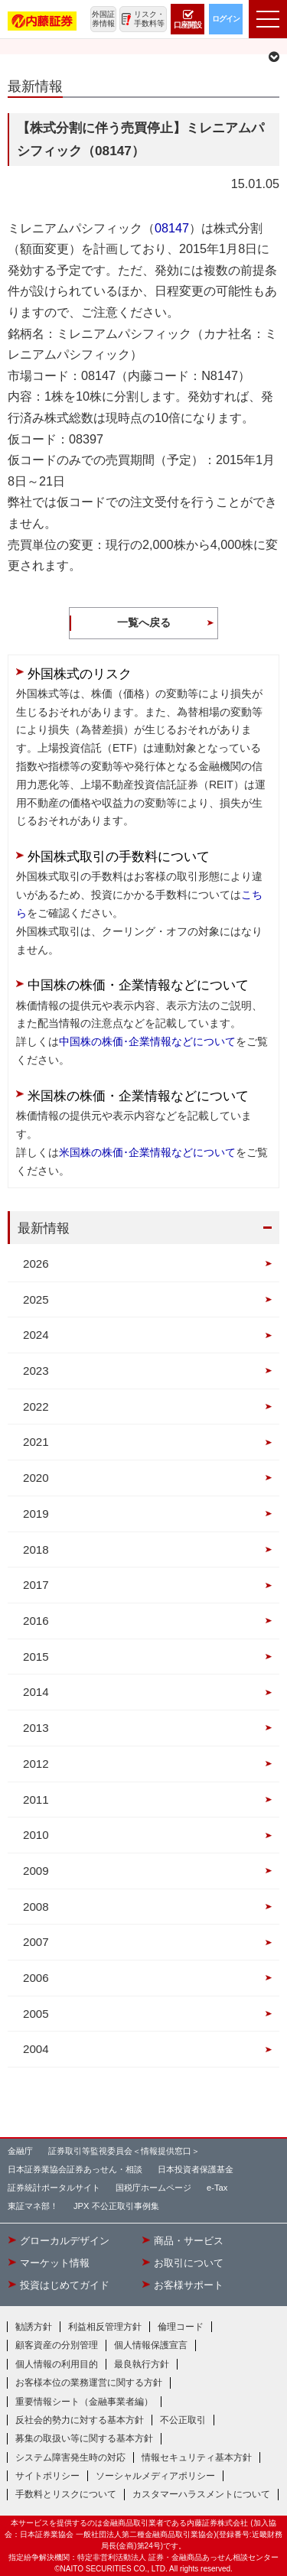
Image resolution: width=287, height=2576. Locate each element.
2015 (36, 1656)
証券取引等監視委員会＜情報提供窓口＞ (124, 2150)
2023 (36, 1370)
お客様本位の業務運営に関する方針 (88, 2382)
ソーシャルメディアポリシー (155, 2475)
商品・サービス (188, 2241)
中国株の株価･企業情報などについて (147, 1041)
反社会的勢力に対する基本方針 (79, 2420)
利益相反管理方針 (105, 2326)
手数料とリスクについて (65, 2494)
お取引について (188, 2263)
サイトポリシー (47, 2475)
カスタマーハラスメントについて (201, 2494)
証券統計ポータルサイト (54, 2187)
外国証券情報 (103, 19)
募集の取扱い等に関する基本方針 (84, 2438)
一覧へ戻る (144, 622)
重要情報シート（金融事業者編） (84, 2401)
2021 (36, 1441)
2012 (36, 1763)
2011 (36, 1799)
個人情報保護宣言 (151, 2345)
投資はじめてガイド (64, 2285)
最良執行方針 (141, 2364)
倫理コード (181, 2326)
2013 (36, 1727)
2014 (36, 1691)
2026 (36, 1263)
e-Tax (217, 2187)
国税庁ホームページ (153, 2187)
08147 (172, 228)
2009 (36, 1870)
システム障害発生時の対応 (70, 2457)
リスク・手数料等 (149, 19)
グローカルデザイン (64, 2241)
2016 (36, 1620)
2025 (36, 1299)
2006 (36, 1977)
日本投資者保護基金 (195, 2169)
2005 (36, 2013)
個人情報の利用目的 (56, 2364)
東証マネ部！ (33, 2206)
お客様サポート (188, 2285)
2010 (36, 1834)
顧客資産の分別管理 (56, 2345)
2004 (36, 2048)
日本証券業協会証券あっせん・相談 (75, 2169)
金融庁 (20, 2150)
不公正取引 (183, 2420)
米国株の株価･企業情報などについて (147, 1152)
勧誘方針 (33, 2326)
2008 (36, 1906)
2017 (36, 1584)
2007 (36, 1941)
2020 (36, 1477)
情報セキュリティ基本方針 (197, 2457)
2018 (36, 1549)
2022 (36, 1406)
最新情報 (44, 1228)
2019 (36, 1513)
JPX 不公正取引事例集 (116, 2206)
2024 (36, 1334)
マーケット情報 (55, 2263)
